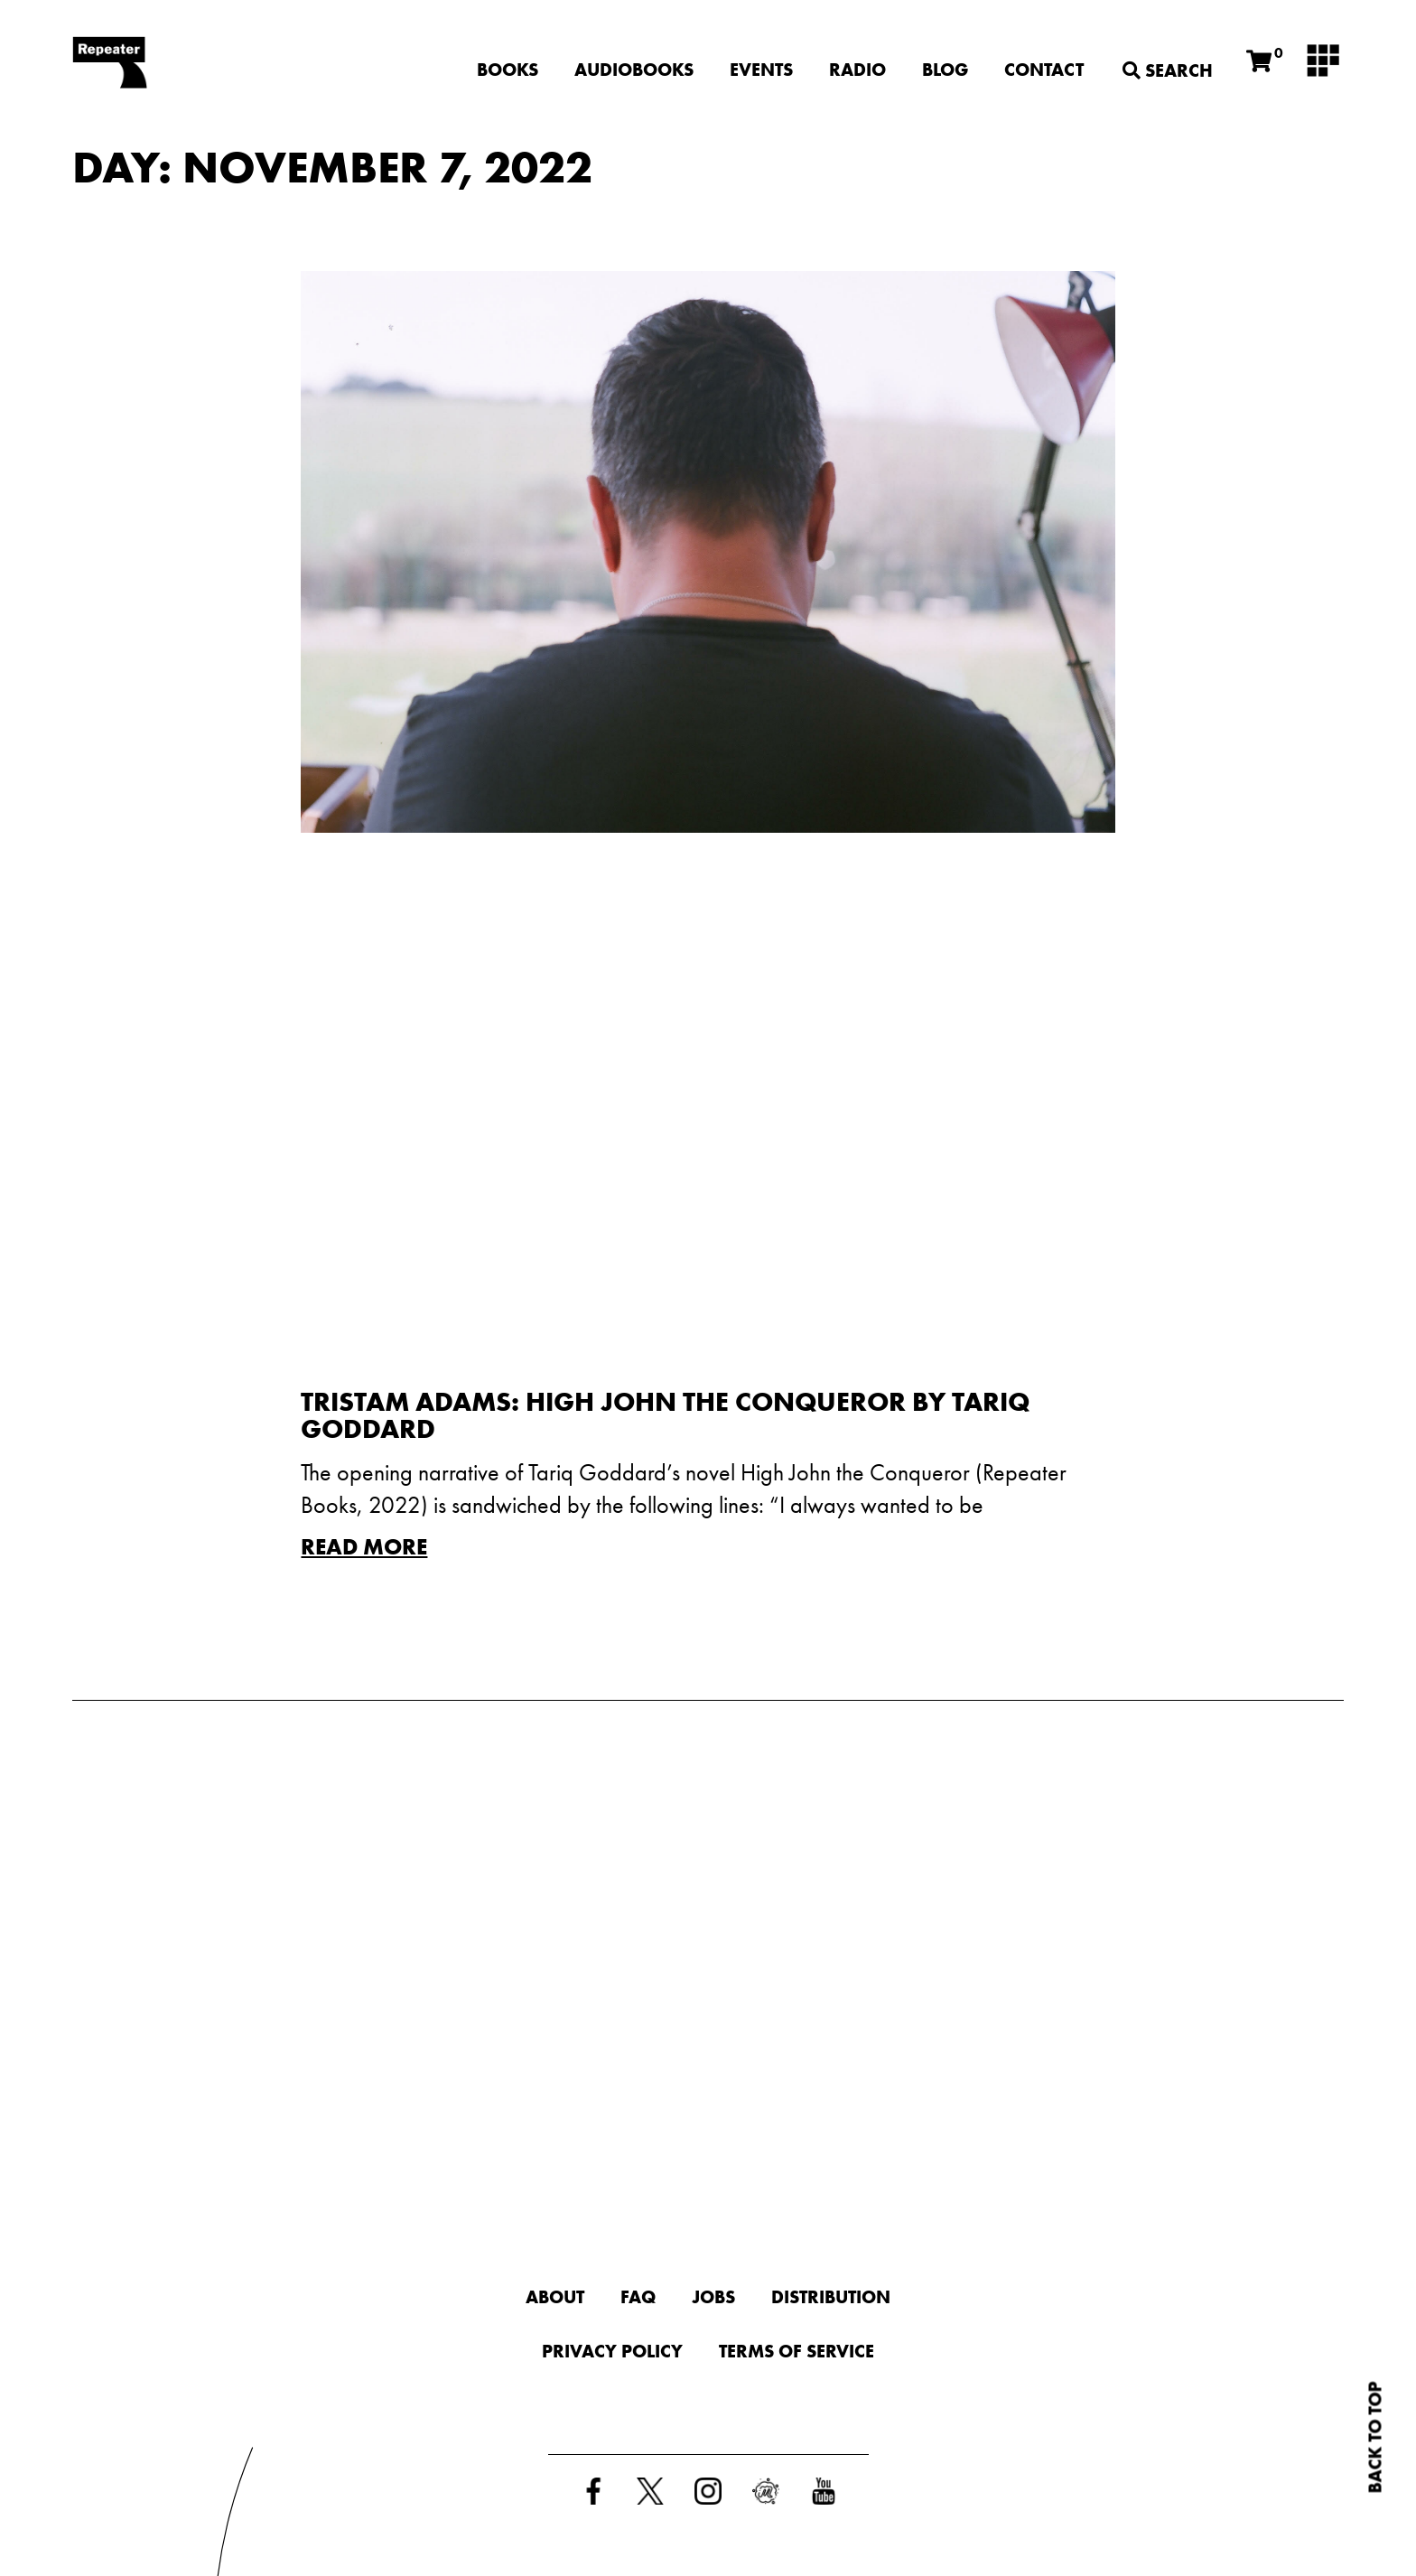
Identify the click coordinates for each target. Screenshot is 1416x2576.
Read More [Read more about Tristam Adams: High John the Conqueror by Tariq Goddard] (364, 1547)
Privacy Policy (612, 2351)
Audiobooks (634, 69)
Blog (945, 69)
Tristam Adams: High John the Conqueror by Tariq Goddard (665, 1415)
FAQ (638, 2297)
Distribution (830, 2297)
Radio (857, 69)
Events (761, 69)
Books (507, 69)
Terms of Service (796, 2351)
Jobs (713, 2297)
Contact (1044, 69)
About (555, 2297)
